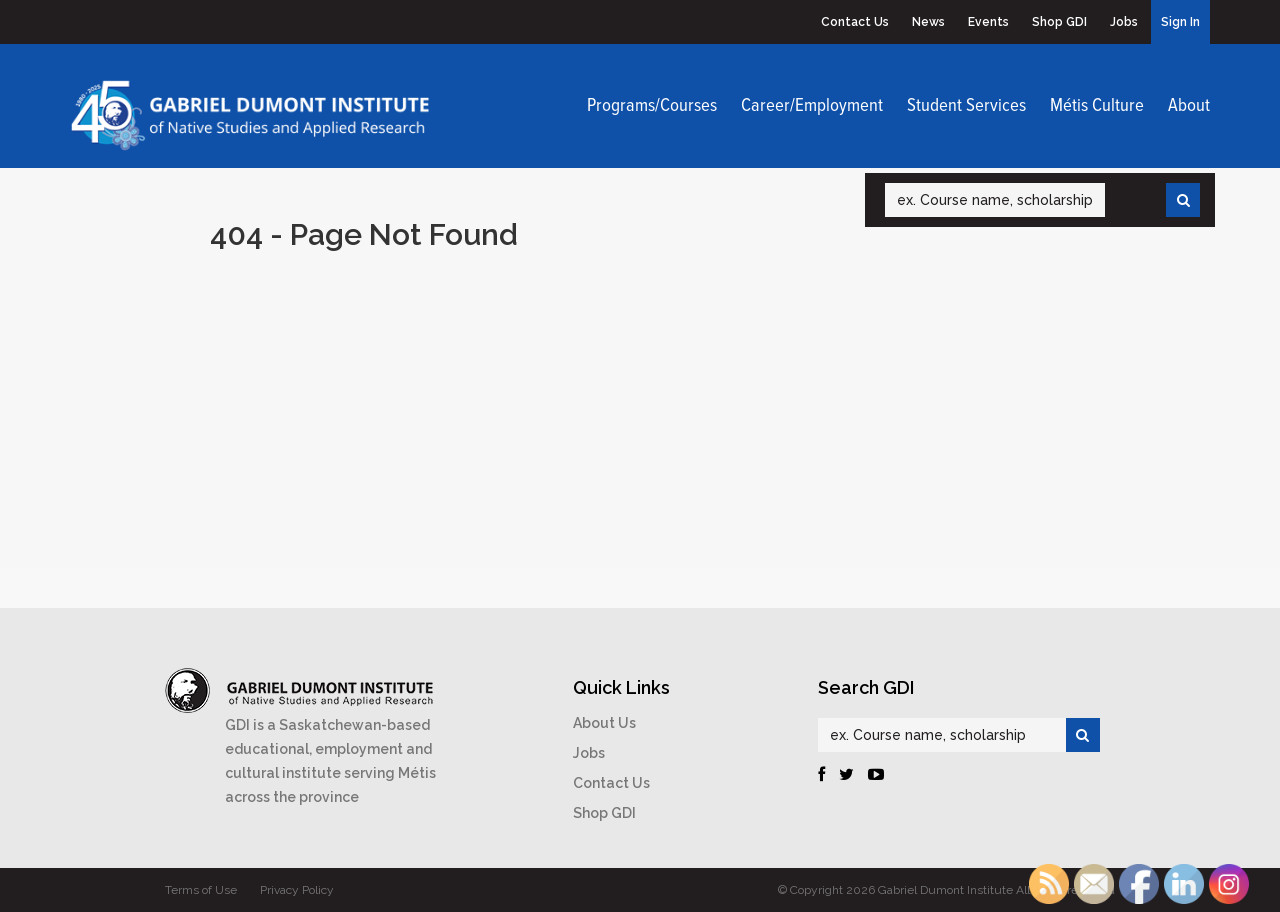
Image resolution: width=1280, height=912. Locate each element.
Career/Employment (812, 106)
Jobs (1124, 22)
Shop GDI (1059, 22)
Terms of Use (201, 890)
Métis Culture (1097, 106)
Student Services (966, 106)
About (1189, 106)
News (928, 22)
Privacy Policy (297, 890)
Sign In (1180, 22)
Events (988, 22)
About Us (604, 723)
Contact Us (855, 22)
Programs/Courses (652, 106)
